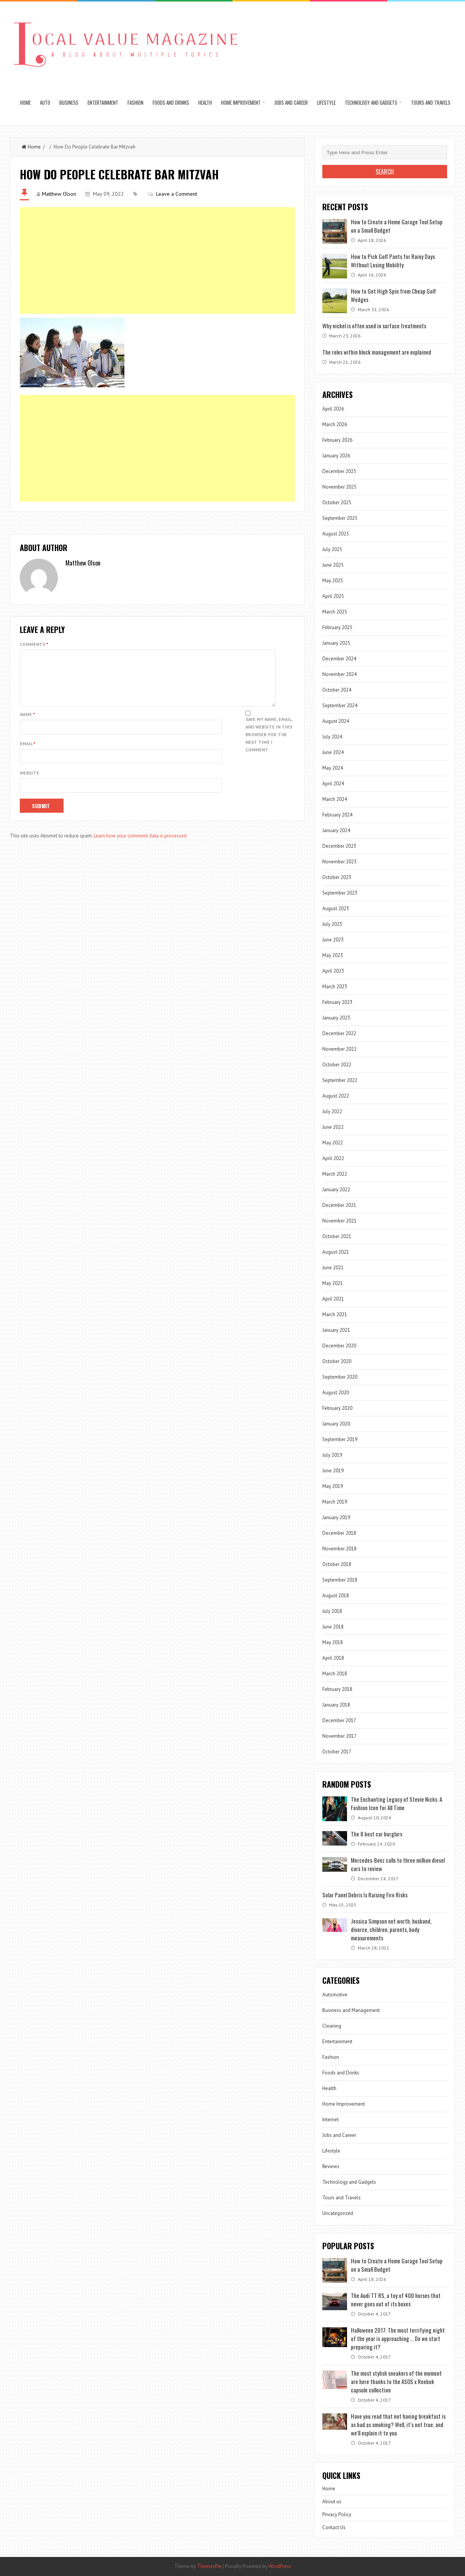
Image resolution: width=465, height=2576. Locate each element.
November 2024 (339, 674)
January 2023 (336, 1018)
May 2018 (332, 1642)
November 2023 (339, 861)
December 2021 (339, 1205)
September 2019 (339, 1439)
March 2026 (334, 424)
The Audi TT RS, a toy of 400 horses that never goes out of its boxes (396, 2299)
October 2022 (336, 1064)
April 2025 (333, 596)
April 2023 (333, 971)
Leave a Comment (176, 193)
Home (25, 102)
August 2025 (335, 534)
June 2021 (333, 1267)
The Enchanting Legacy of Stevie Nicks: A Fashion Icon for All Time (396, 1803)
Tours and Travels (431, 102)
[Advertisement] (157, 260)
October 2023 (336, 877)
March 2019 (334, 1502)
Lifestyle (326, 102)
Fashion (135, 102)
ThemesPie (209, 2566)
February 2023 (337, 1002)
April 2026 (333, 409)
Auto (45, 102)
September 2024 (339, 705)
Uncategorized (337, 2213)
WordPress (280, 2566)
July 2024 (332, 736)
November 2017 (339, 1736)
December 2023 (339, 846)
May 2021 (332, 1283)
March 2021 (334, 1314)
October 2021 (336, 1236)
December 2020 (339, 1345)
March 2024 (334, 799)
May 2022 (332, 1142)
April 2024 (333, 783)
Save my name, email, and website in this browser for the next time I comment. (268, 743)
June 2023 (333, 939)
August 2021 (335, 1252)
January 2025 (336, 643)
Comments (34, 644)
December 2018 (339, 1533)
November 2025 (339, 487)
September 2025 (339, 518)
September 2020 (339, 1377)
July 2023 (332, 924)
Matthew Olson (59, 193)
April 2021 (333, 1299)
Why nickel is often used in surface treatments (374, 325)
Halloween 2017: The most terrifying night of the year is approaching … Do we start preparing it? (398, 2338)
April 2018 (333, 1658)
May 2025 (332, 580)
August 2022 (335, 1096)
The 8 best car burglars (376, 1834)
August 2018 (335, 1595)
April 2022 (333, 1158)
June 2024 (333, 752)
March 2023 (334, 986)
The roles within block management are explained (376, 352)
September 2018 (339, 1580)
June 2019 (333, 1470)
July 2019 (332, 1455)
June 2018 (333, 1627)
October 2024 (336, 690)
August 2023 (335, 908)
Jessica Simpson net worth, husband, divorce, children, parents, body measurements (391, 1929)
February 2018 (337, 1689)
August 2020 (335, 1392)
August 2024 (335, 721)
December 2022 (339, 1033)
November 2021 (339, 1221)
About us (331, 2501)
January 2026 (336, 455)
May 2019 (332, 1486)
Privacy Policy (336, 2514)
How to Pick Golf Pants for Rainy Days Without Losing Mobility (393, 260)
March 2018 (334, 1673)
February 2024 (337, 815)
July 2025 (332, 549)
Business (68, 102)
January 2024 (336, 830)
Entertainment (103, 102)
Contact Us (334, 2527)
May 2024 (332, 768)
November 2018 (339, 1548)
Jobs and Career (291, 102)
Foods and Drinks (171, 102)
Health (205, 102)
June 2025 (333, 565)
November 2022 (339, 1049)
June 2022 (333, 1127)
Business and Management (351, 2010)
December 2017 (339, 1720)
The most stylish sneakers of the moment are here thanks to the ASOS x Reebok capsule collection (396, 2381)
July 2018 (332, 1611)
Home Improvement (241, 102)
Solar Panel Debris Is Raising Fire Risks (365, 1894)
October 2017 (336, 1751)
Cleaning (331, 2026)
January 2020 (336, 1424)
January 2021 (336, 1330)
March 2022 (334, 1174)
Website (29, 782)
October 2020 (336, 1361)
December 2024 (339, 658)
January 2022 (336, 1189)
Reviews (330, 2166)
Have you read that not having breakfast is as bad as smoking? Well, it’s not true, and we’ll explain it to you (398, 2424)
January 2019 (336, 1517)
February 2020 (337, 1408)
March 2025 (334, 612)
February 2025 (337, 627)
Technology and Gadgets (371, 102)
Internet (330, 2119)
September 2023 (339, 893)
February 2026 (337, 440)
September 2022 (339, 1080)
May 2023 (332, 955)
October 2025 (336, 502)
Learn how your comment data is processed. (141, 845)
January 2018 (336, 1705)
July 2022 (332, 1111)
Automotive (334, 1994)
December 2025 (339, 471)
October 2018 (336, 1564)
